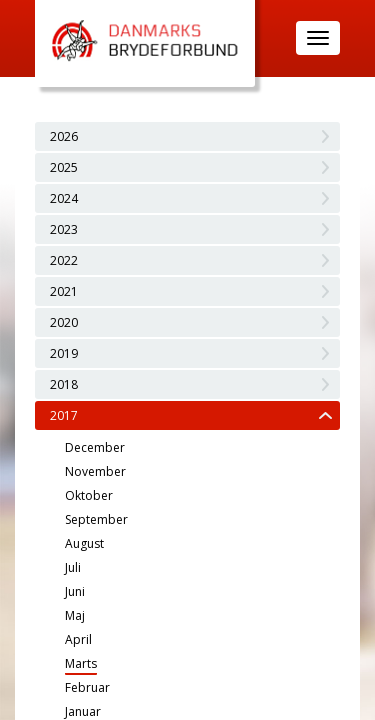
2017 (64, 415)
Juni (75, 591)
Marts (81, 663)
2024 (64, 198)
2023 (64, 229)
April (78, 639)
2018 (64, 384)
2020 (64, 322)
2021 (64, 291)
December (95, 447)
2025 (64, 167)
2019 (64, 353)
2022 (64, 260)
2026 (64, 136)
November (95, 471)
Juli (73, 567)
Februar (87, 687)
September (96, 519)
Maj (75, 615)
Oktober (89, 495)
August (84, 543)
